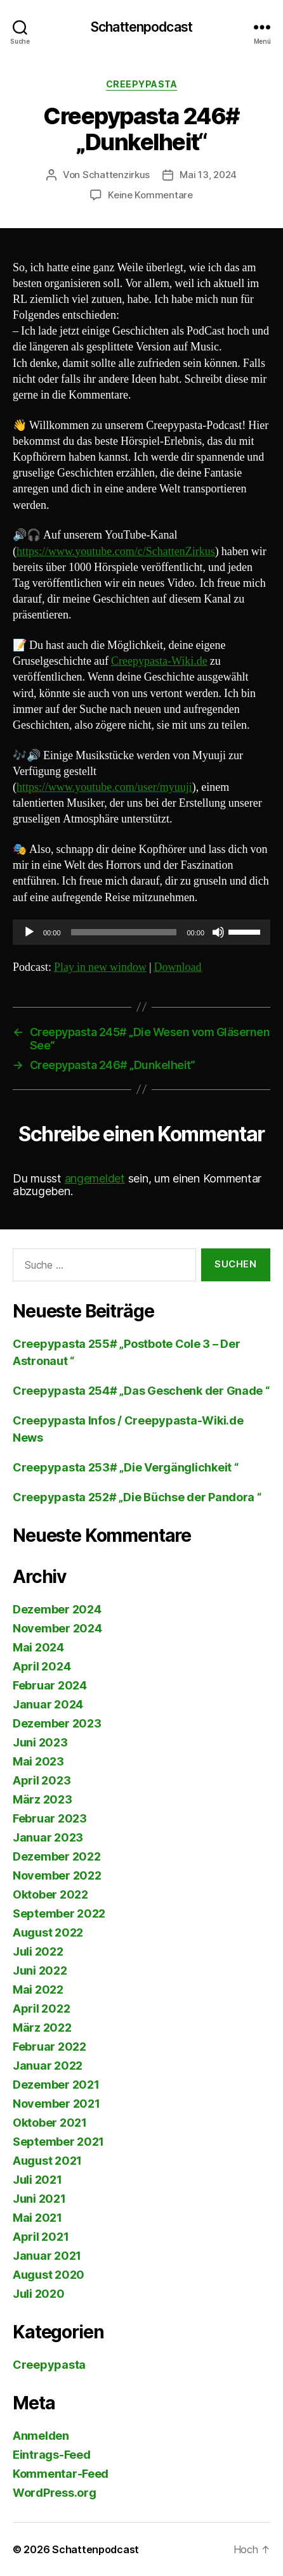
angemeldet (95, 1178)
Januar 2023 (48, 1837)
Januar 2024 (48, 1704)
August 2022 (48, 1932)
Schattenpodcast (141, 27)
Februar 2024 (50, 1685)
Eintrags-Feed (52, 2454)
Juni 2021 (39, 2198)
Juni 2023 (40, 1742)
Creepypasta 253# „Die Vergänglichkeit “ (125, 1467)
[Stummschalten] (218, 932)
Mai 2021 (37, 2217)
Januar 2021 (47, 2255)
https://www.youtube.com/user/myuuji (104, 787)
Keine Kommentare (150, 195)
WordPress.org (54, 2492)
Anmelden (41, 2435)
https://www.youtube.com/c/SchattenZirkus (115, 551)
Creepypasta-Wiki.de (159, 661)
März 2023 (42, 1799)
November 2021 (56, 2103)
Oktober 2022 (50, 1894)
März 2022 (42, 2027)
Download (178, 967)
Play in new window (100, 967)
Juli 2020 (39, 2293)
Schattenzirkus (116, 175)
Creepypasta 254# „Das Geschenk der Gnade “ (141, 1390)
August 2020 (48, 2274)
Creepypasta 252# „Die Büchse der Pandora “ (137, 1497)
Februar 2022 (49, 2046)
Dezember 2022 (57, 1856)
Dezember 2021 (56, 2084)
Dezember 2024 (57, 1609)
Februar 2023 (50, 1818)
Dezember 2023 (57, 1723)
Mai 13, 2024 (208, 175)
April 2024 (41, 1666)
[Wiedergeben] (29, 932)
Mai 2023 (38, 1761)
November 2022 (57, 1875)
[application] (141, 932)
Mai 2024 (38, 1647)
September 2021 (58, 2141)
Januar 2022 (47, 2065)
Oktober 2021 (50, 2122)
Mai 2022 (38, 1989)
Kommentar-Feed (61, 2473)
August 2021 (47, 2160)
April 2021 (41, 2236)
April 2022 (41, 2008)
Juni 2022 (40, 1970)
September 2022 (59, 1913)
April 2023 (41, 1780)
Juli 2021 (37, 2179)
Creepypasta (142, 84)
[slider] (124, 932)
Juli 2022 (38, 1951)
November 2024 (57, 1628)
